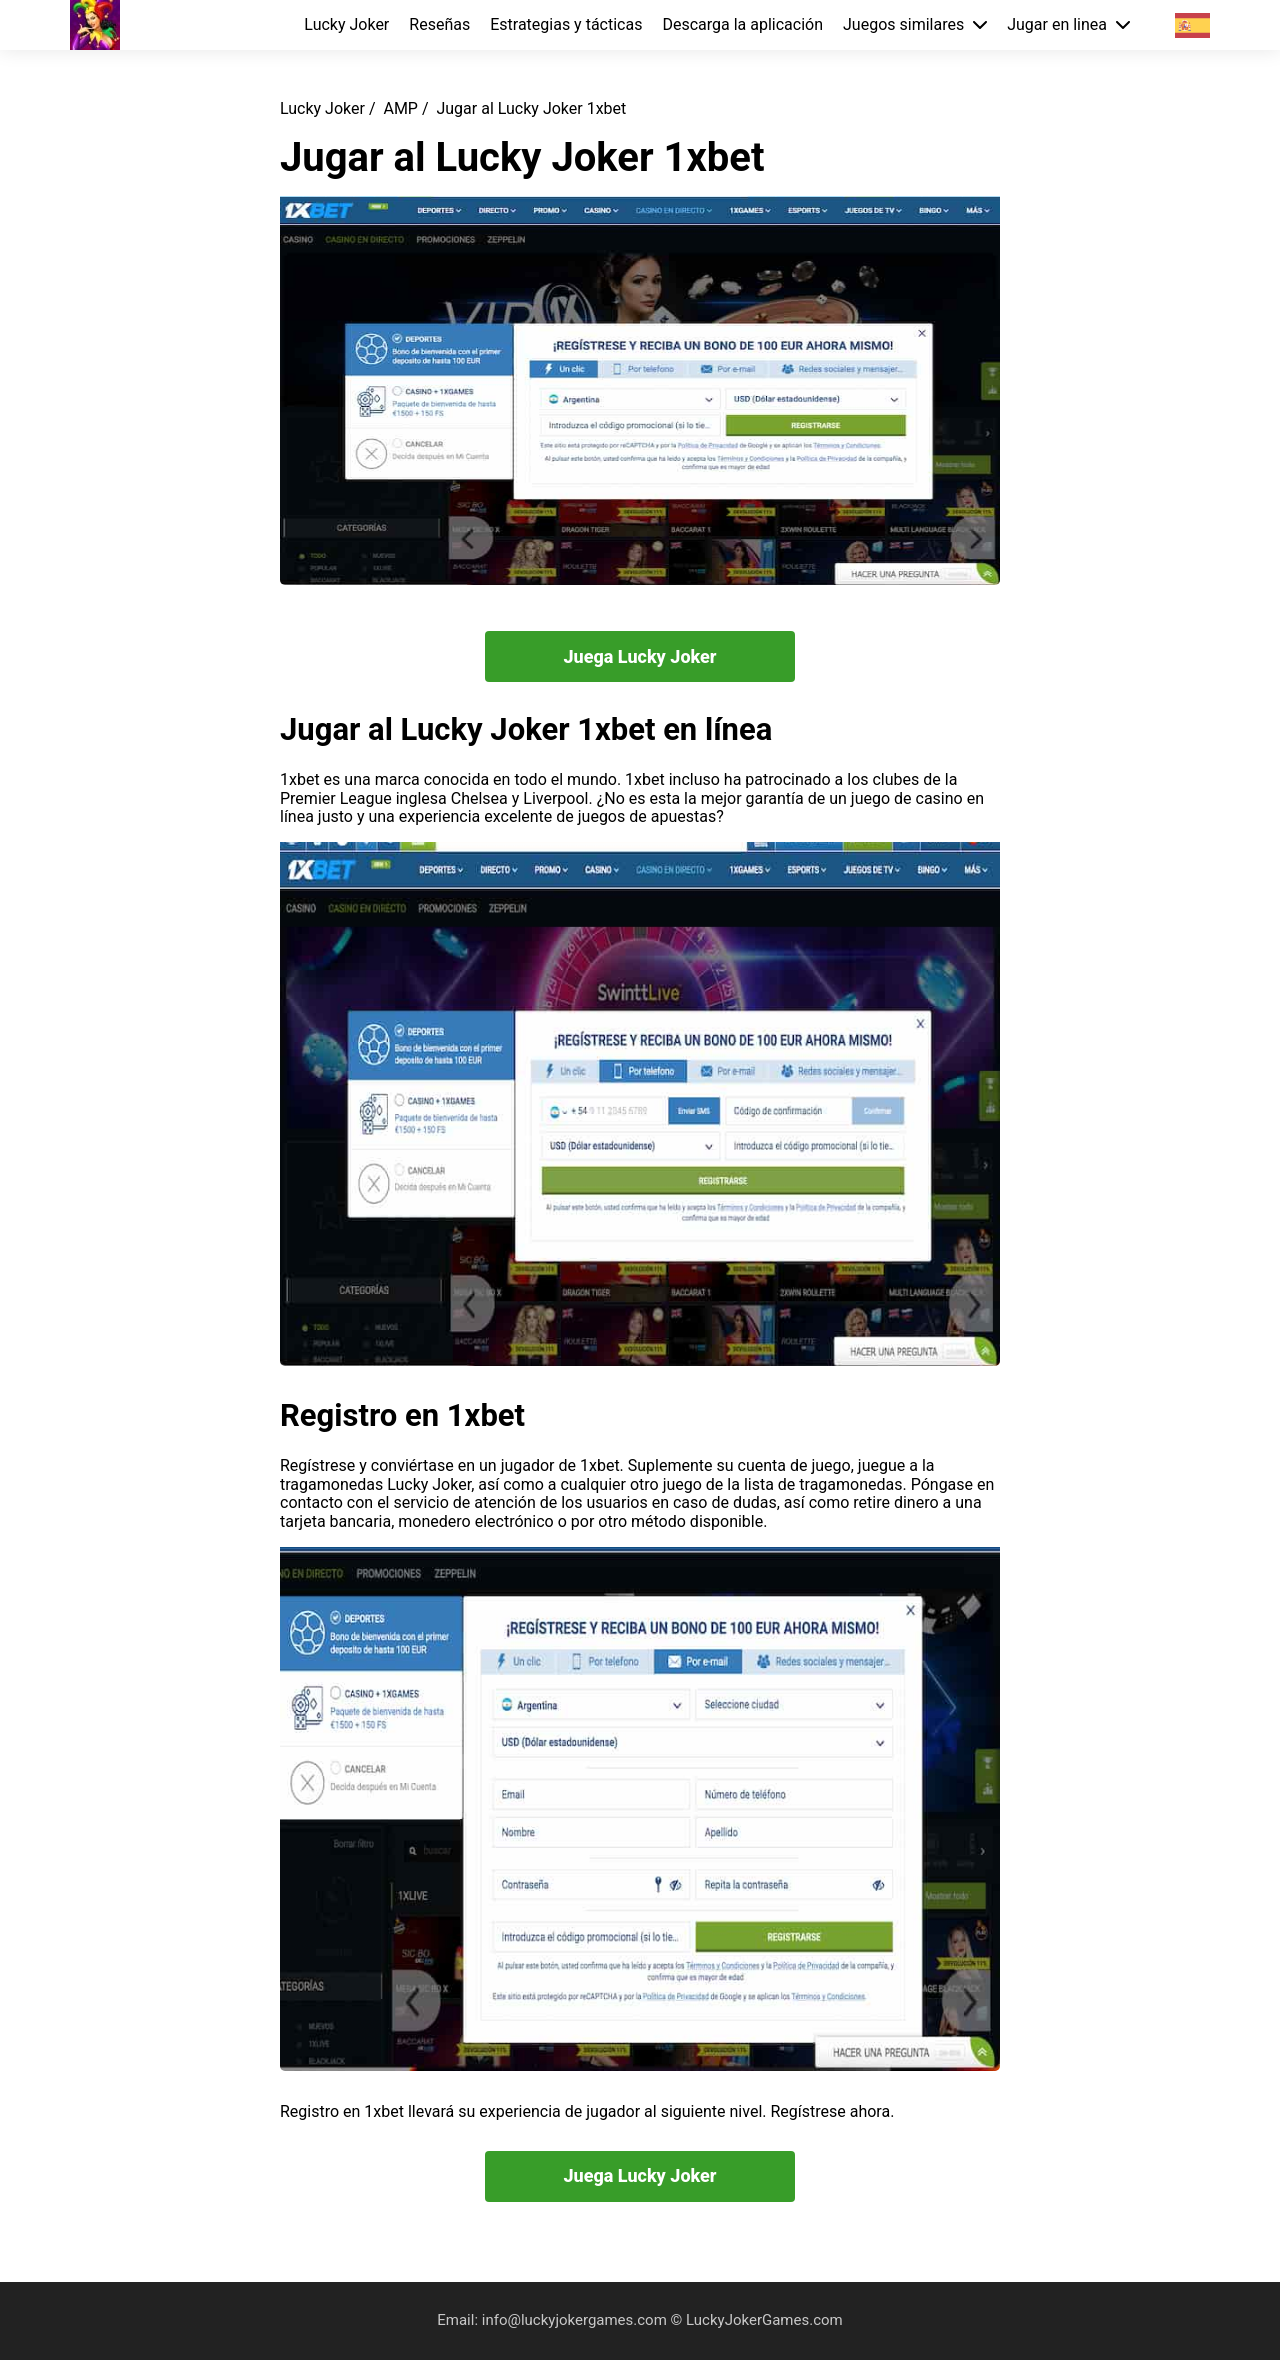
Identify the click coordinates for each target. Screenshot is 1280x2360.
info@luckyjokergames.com (576, 2320)
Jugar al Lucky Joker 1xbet (531, 108)
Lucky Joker (346, 25)
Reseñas (439, 25)
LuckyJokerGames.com (764, 2320)
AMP (400, 108)
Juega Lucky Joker (639, 656)
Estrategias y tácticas (566, 25)
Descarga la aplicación (742, 25)
